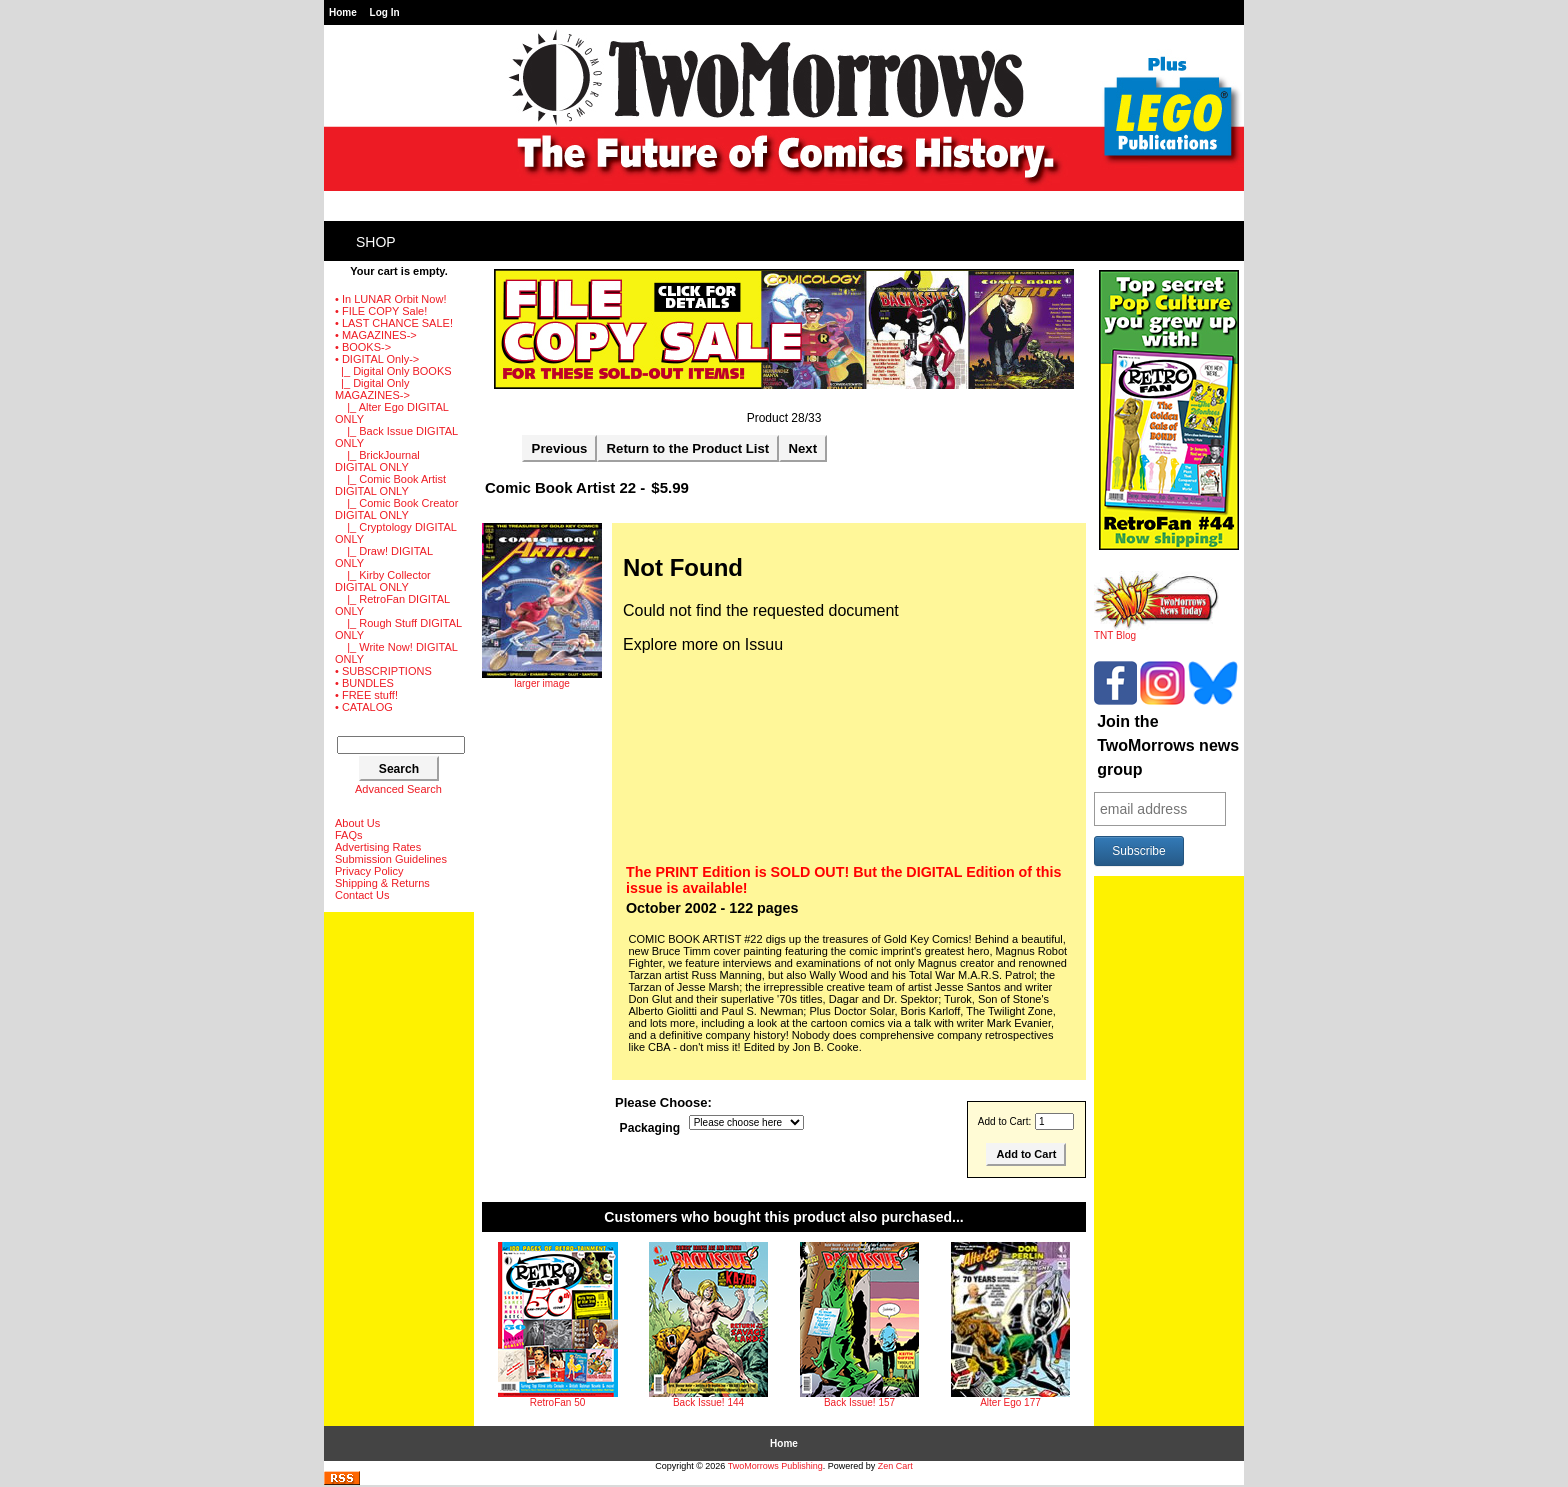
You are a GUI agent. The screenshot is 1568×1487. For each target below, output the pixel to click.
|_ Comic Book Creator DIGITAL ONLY (396, 509)
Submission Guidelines (391, 859)
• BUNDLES (364, 683)
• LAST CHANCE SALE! (394, 323)
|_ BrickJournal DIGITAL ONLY (377, 461)
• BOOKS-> (363, 347)
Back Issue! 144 (708, 1402)
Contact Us (362, 895)
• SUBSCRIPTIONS (383, 671)
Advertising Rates (378, 847)
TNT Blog (1156, 631)
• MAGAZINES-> (376, 335)
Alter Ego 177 (1010, 1402)
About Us (357, 823)
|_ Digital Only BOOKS (393, 371)
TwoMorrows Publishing (775, 1466)
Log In (385, 12)
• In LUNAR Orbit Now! (390, 299)
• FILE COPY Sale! (381, 311)
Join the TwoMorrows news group (1168, 745)
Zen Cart (895, 1466)
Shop (376, 242)
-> (377, 359)
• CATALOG (364, 707)
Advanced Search (398, 789)
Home (343, 12)
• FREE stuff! (366, 695)
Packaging (650, 1128)
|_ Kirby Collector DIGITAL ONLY (383, 581)
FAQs (349, 835)
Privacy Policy (369, 871)
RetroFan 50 (558, 1402)
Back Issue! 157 (859, 1402)
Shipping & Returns (382, 883)
